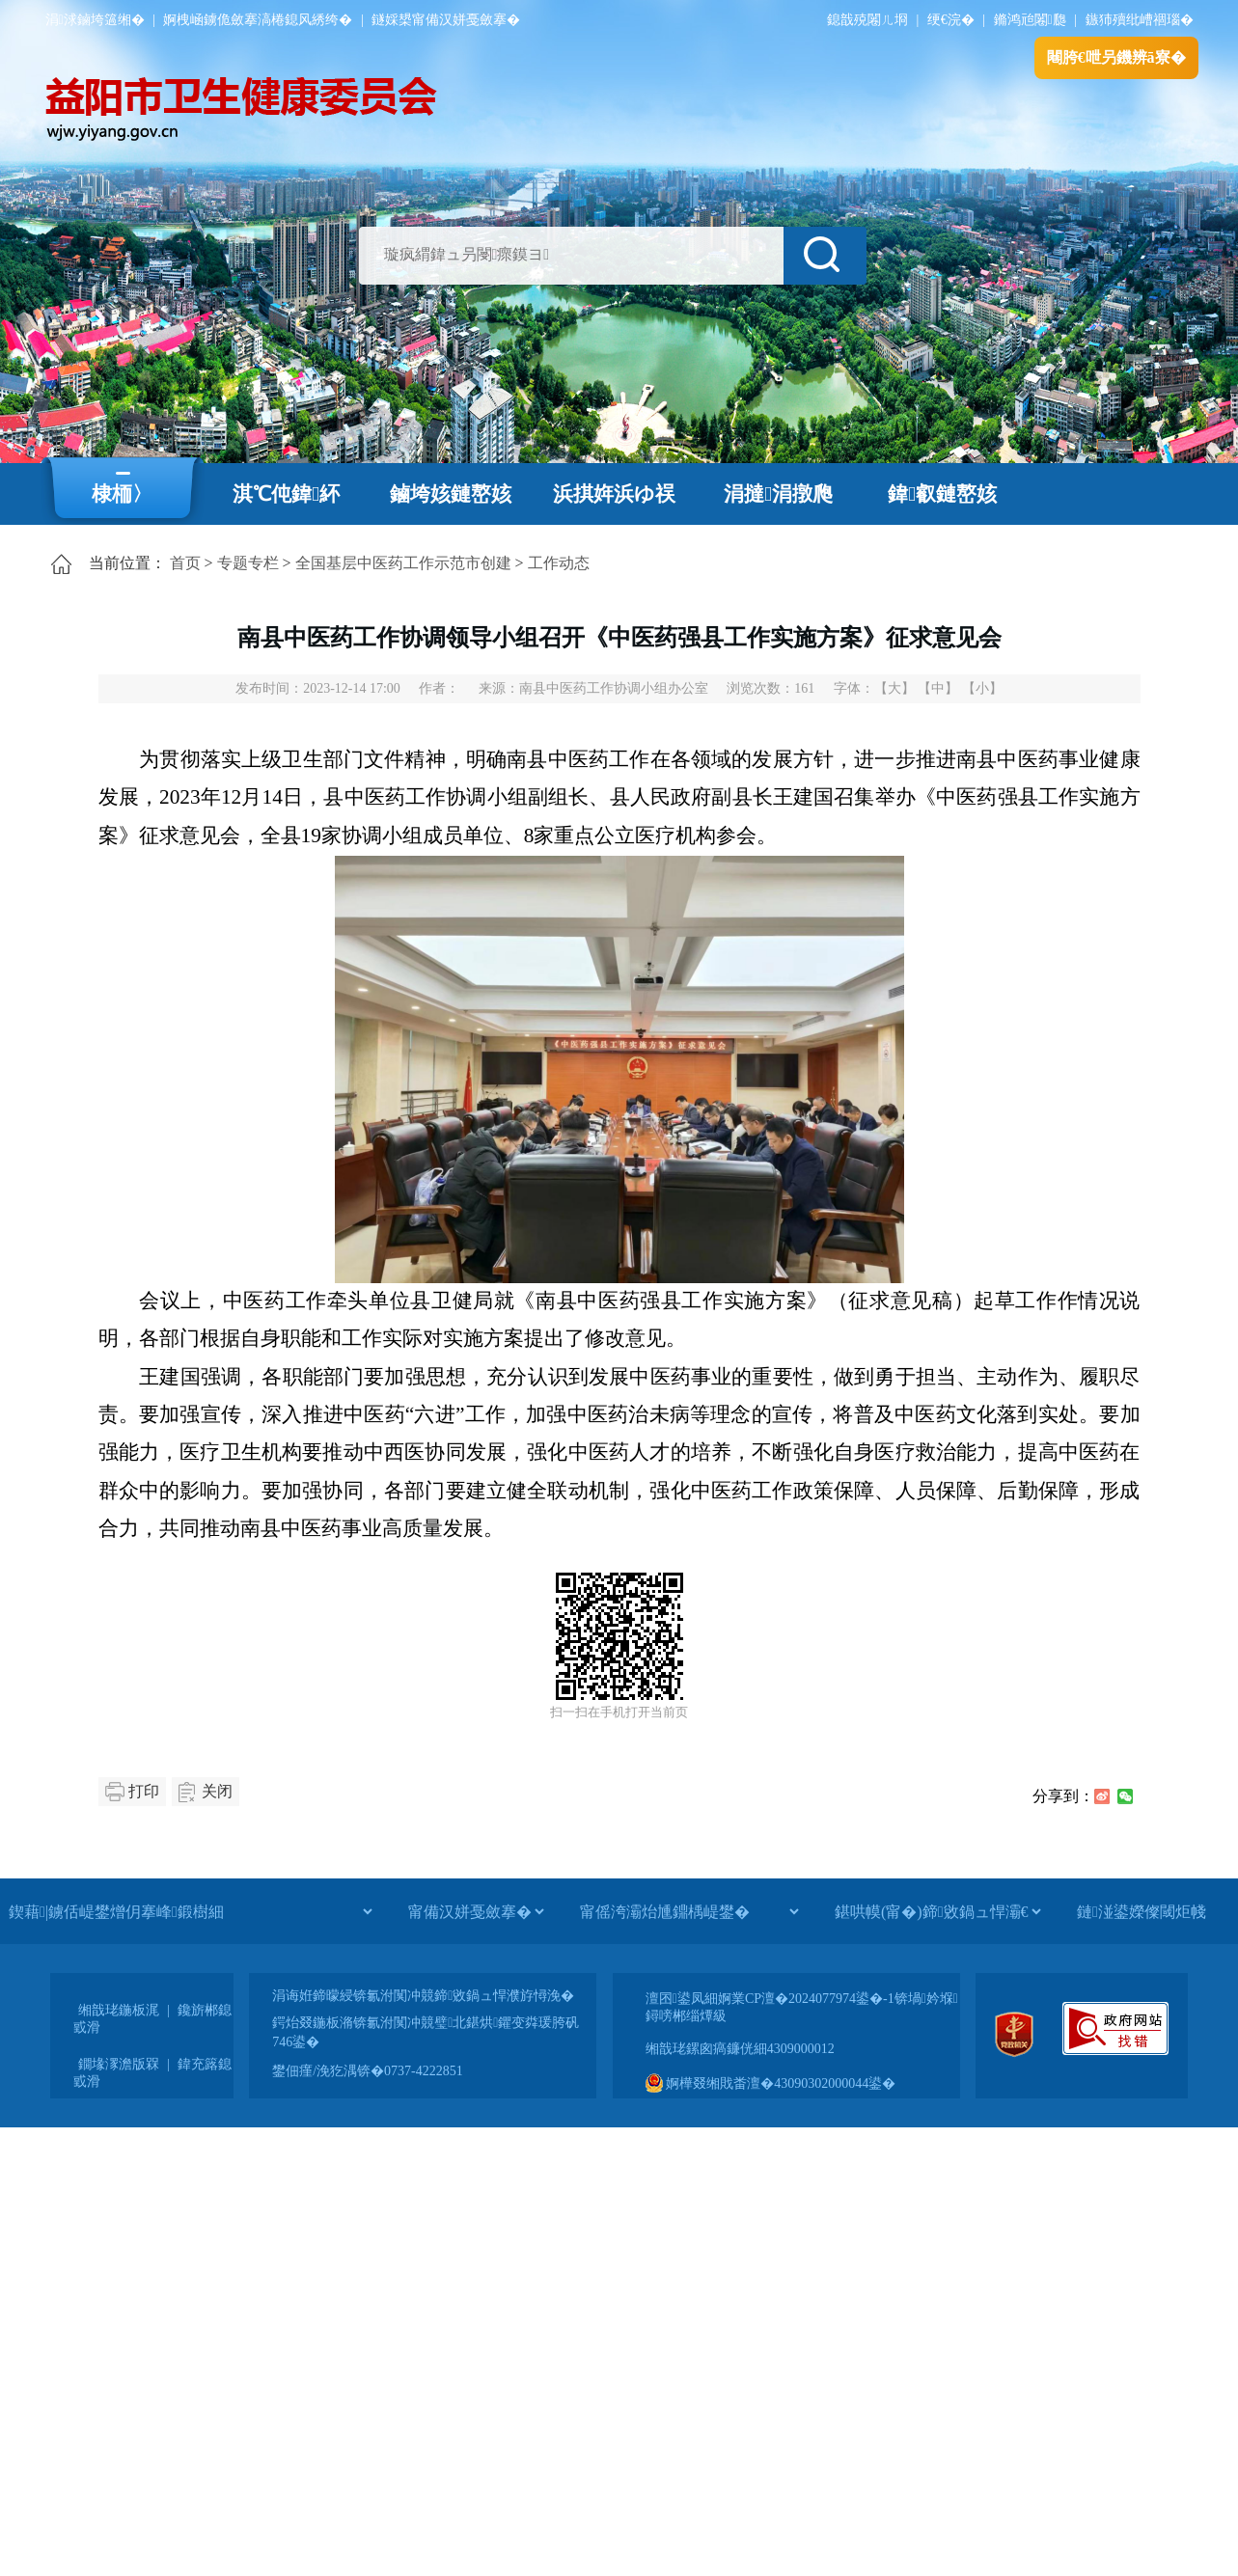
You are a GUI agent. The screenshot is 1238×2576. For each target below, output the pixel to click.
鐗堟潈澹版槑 (118, 2064)
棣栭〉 (122, 494)
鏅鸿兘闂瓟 (1030, 20)
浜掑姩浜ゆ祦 (614, 494)
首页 (185, 563)
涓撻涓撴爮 (778, 494)
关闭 (217, 1791)
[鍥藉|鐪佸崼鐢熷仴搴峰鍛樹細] (190, 1911)
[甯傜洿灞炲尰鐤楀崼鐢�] (689, 1911)
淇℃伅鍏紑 (286, 494)
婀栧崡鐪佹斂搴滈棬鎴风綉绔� (257, 20)
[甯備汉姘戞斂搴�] (475, 1911)
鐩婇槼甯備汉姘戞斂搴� (445, 20)
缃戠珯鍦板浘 (118, 2010)
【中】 (938, 688)
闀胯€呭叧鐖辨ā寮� (1116, 57)
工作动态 (559, 563)
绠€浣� (951, 20)
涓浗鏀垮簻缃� (95, 20)
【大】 (894, 688)
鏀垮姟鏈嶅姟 (450, 494)
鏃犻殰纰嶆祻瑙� (1140, 20)
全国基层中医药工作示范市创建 (403, 563)
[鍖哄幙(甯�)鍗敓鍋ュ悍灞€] (937, 1911)
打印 (143, 1791)
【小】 (982, 688)
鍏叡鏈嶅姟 (942, 494)
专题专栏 (248, 563)
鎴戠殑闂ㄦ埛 (867, 20)
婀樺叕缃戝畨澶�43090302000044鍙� (771, 2083)
